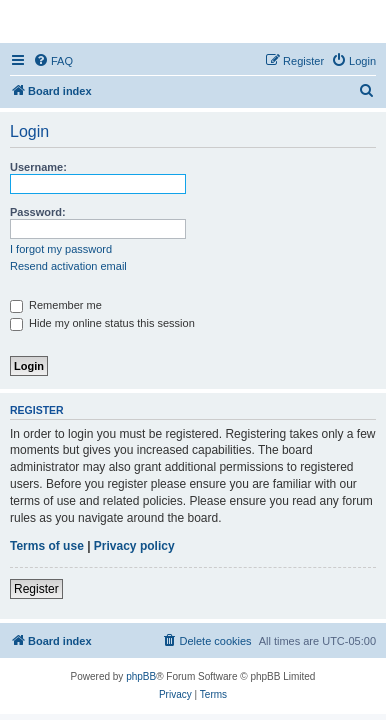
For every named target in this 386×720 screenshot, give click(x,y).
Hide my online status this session (102, 323)
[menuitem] (53, 61)
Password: (38, 212)
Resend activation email (68, 266)
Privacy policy (134, 546)
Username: (38, 167)
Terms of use (47, 546)
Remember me (56, 305)
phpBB (141, 676)
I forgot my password (61, 249)
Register (36, 589)
